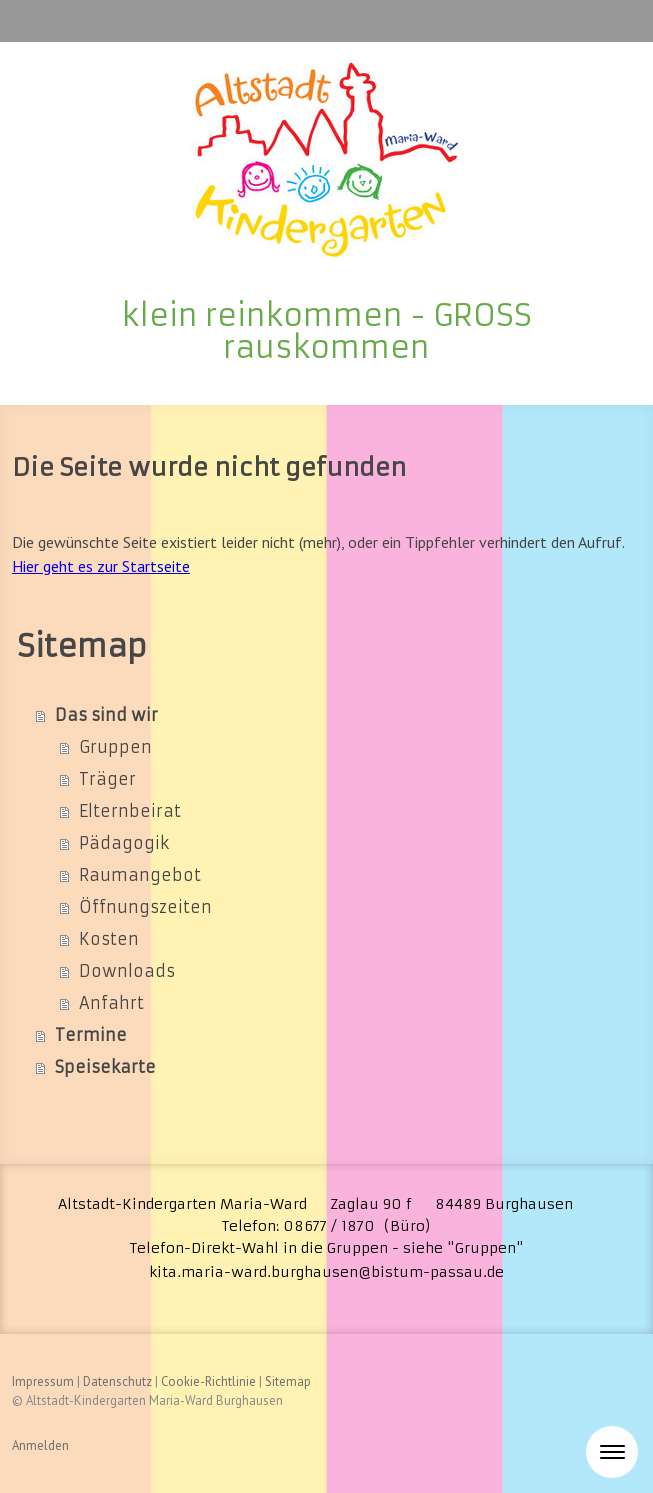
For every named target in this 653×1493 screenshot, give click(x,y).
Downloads (127, 971)
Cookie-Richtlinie (208, 1381)
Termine (91, 1035)
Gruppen (115, 747)
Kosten (109, 939)
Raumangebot (140, 875)
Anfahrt (111, 1003)
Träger (107, 779)
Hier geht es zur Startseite (101, 566)
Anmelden (40, 1445)
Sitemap (288, 1381)
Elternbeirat (130, 811)
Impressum (43, 1381)
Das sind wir (106, 715)
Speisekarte (105, 1067)
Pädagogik (124, 843)
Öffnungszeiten (145, 907)
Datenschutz (117, 1381)
